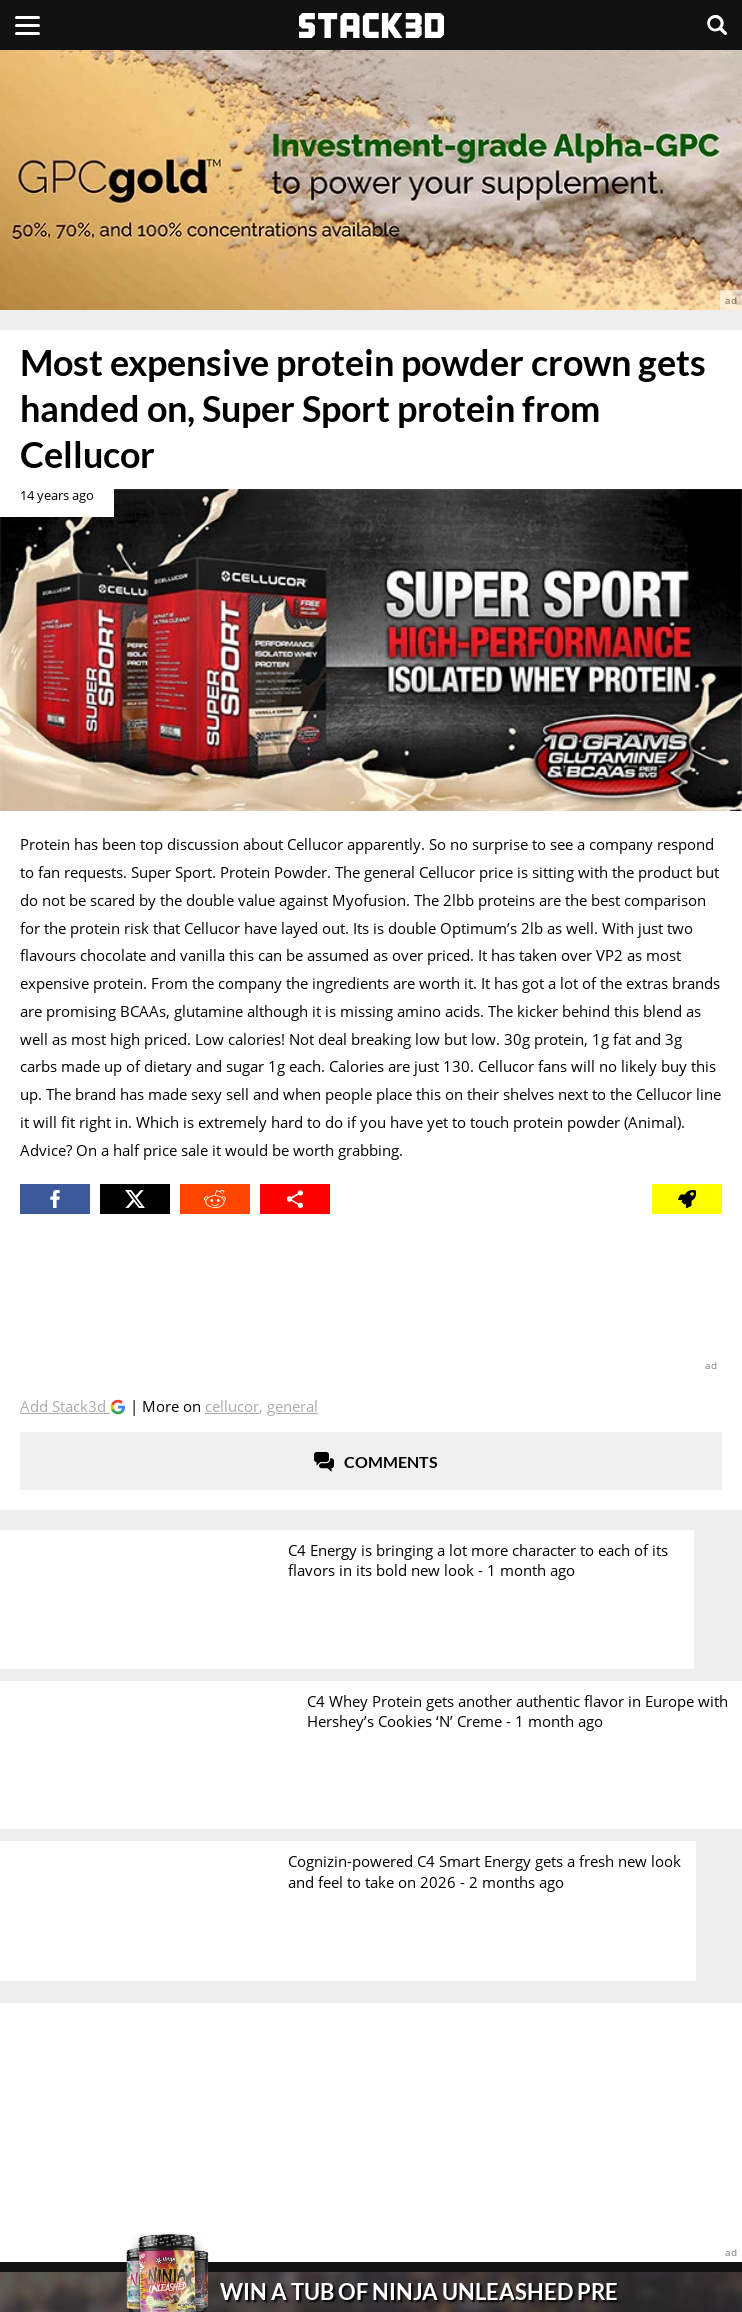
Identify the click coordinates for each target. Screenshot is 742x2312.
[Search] (717, 25)
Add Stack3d (65, 1406)
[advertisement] (371, 180)
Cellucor (232, 1406)
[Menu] (27, 25)
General (292, 1406)
